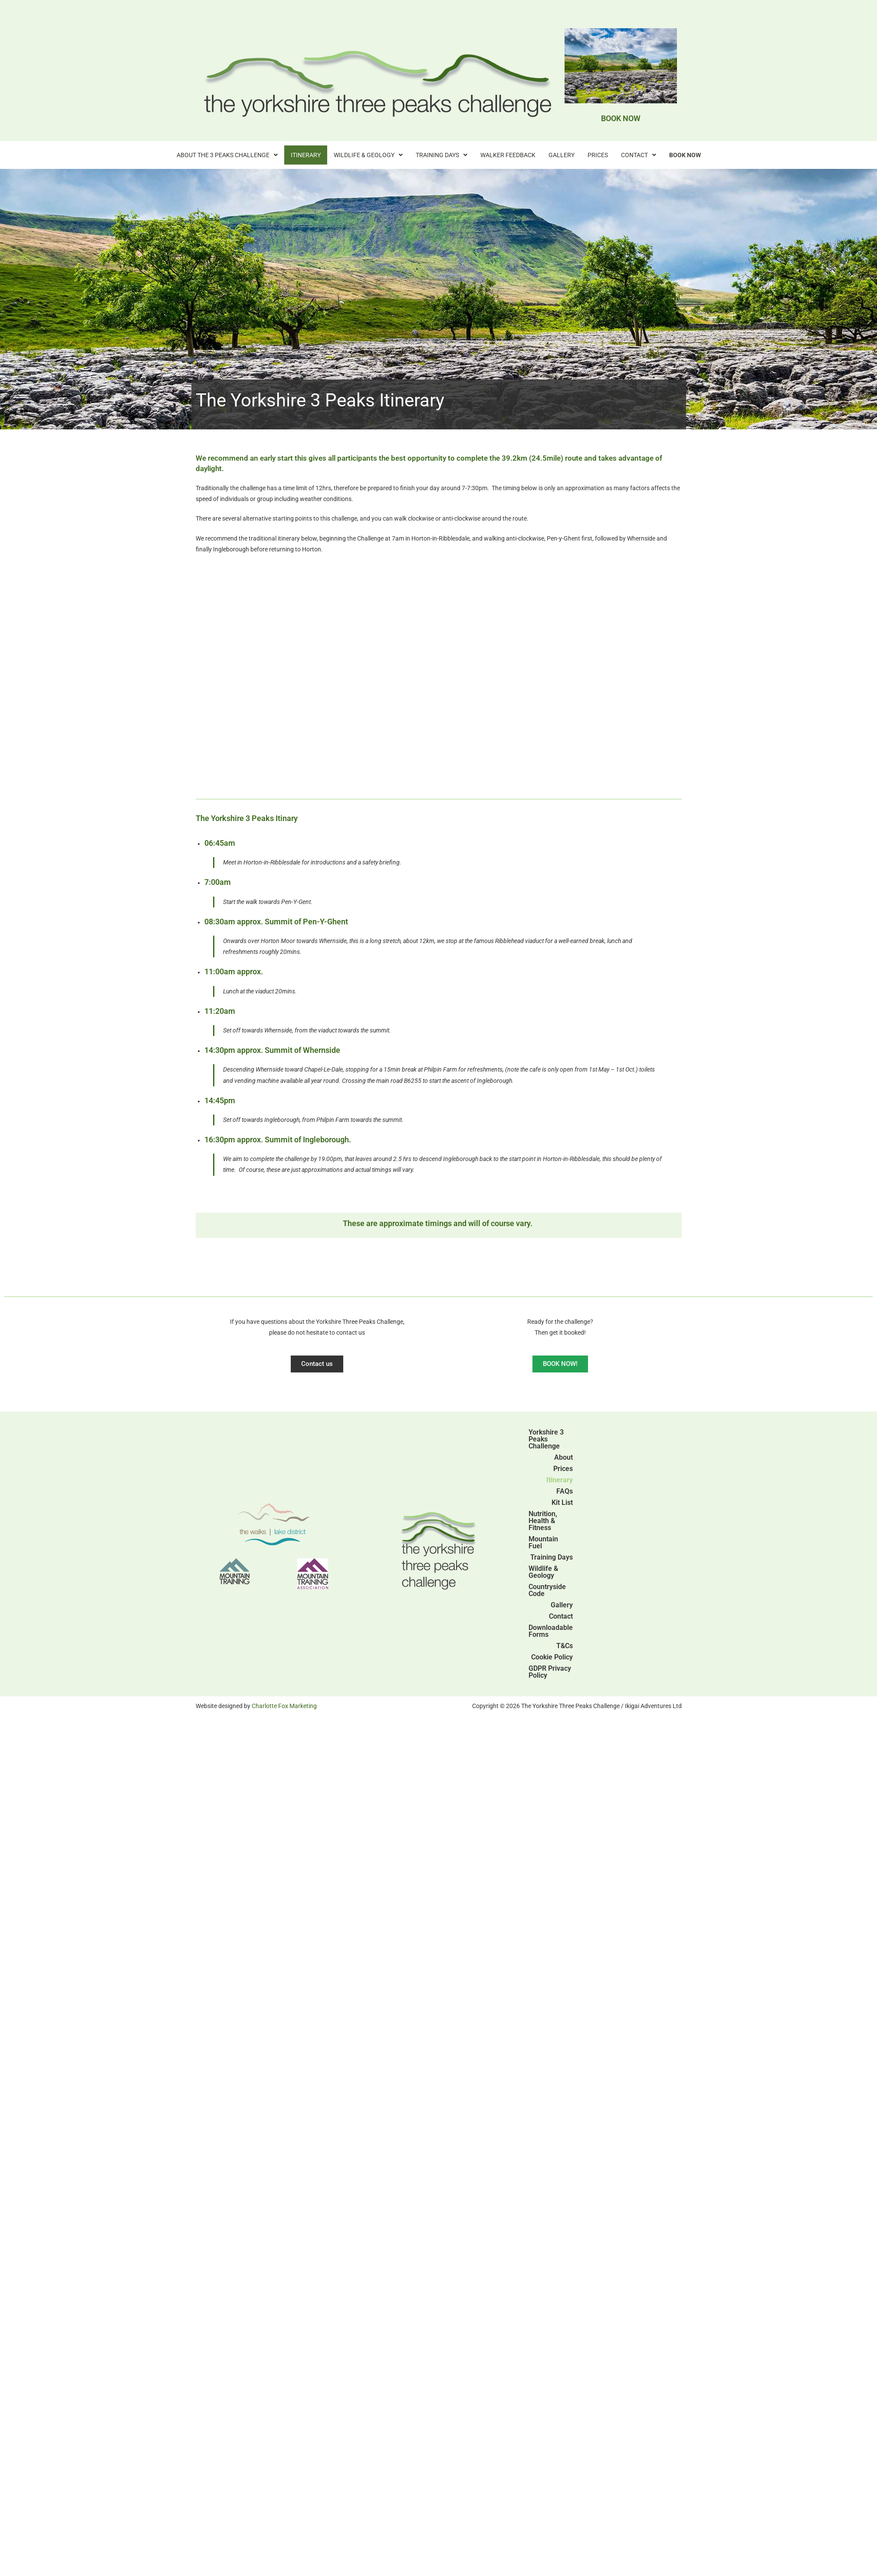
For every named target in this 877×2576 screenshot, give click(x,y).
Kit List (562, 1502)
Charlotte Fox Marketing (284, 1705)
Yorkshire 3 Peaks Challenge (546, 1439)
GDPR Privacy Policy (550, 1671)
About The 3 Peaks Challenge (227, 155)
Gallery (562, 155)
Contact (638, 155)
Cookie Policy (552, 1657)
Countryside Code (547, 1590)
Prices (598, 155)
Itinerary (306, 155)
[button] (227, 155)
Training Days (441, 155)
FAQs (564, 1491)
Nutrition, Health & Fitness (543, 1521)
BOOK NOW (621, 118)
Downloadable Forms (551, 1631)
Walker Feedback (507, 155)
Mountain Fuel (543, 1542)
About (563, 1457)
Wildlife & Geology (368, 155)
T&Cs (564, 1646)
